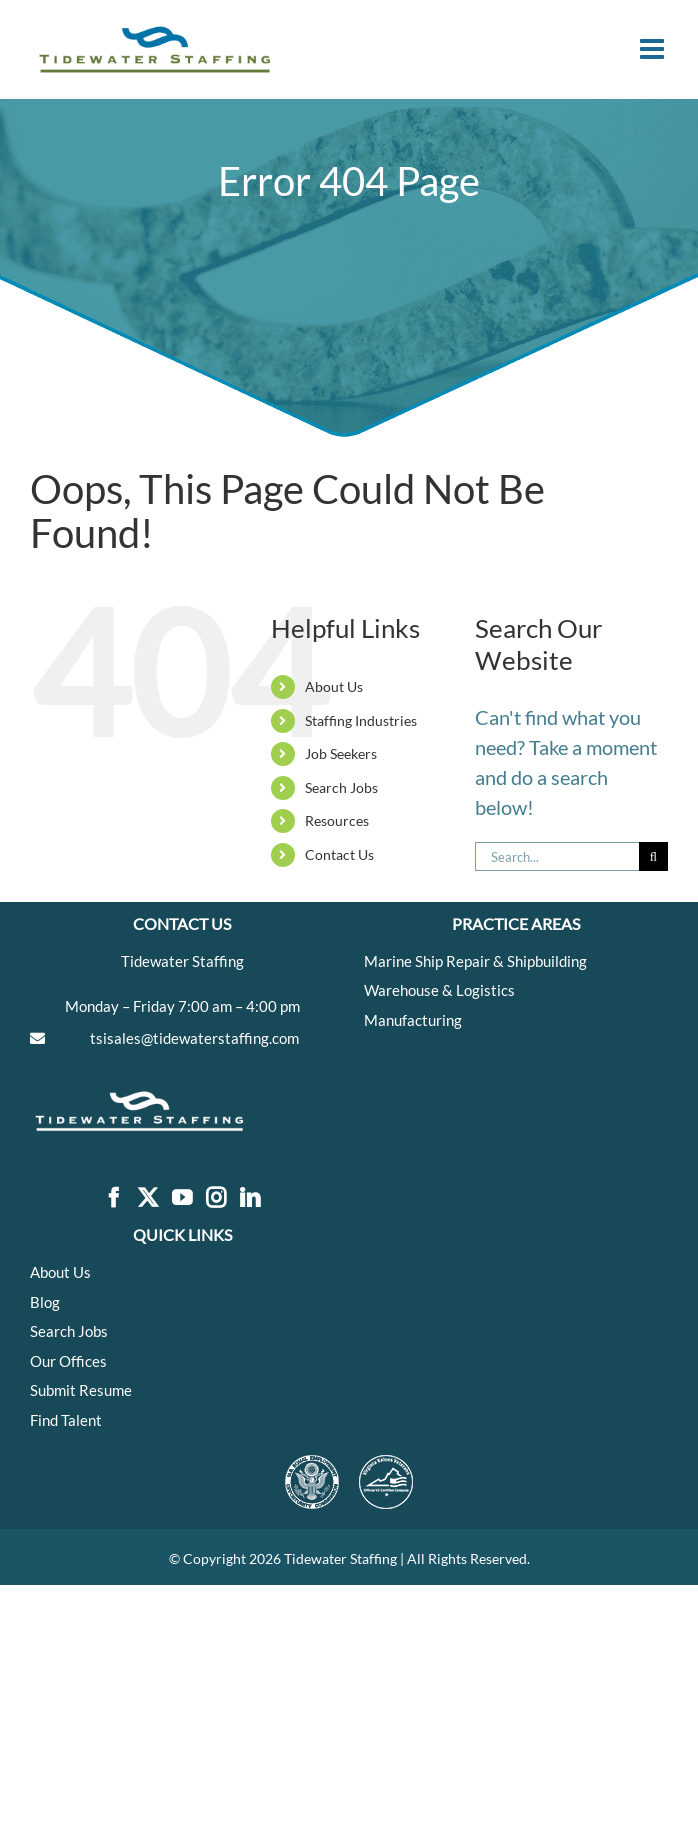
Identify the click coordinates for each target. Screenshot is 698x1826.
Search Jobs (341, 787)
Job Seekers (341, 753)
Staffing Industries (361, 720)
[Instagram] (216, 1198)
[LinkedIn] (250, 1198)
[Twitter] (148, 1198)
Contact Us (339, 854)
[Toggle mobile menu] (654, 49)
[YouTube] (182, 1198)
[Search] (653, 856)
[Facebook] (114, 1198)
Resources (337, 820)
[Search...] (557, 856)
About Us (334, 686)
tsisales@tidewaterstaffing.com (194, 1038)
